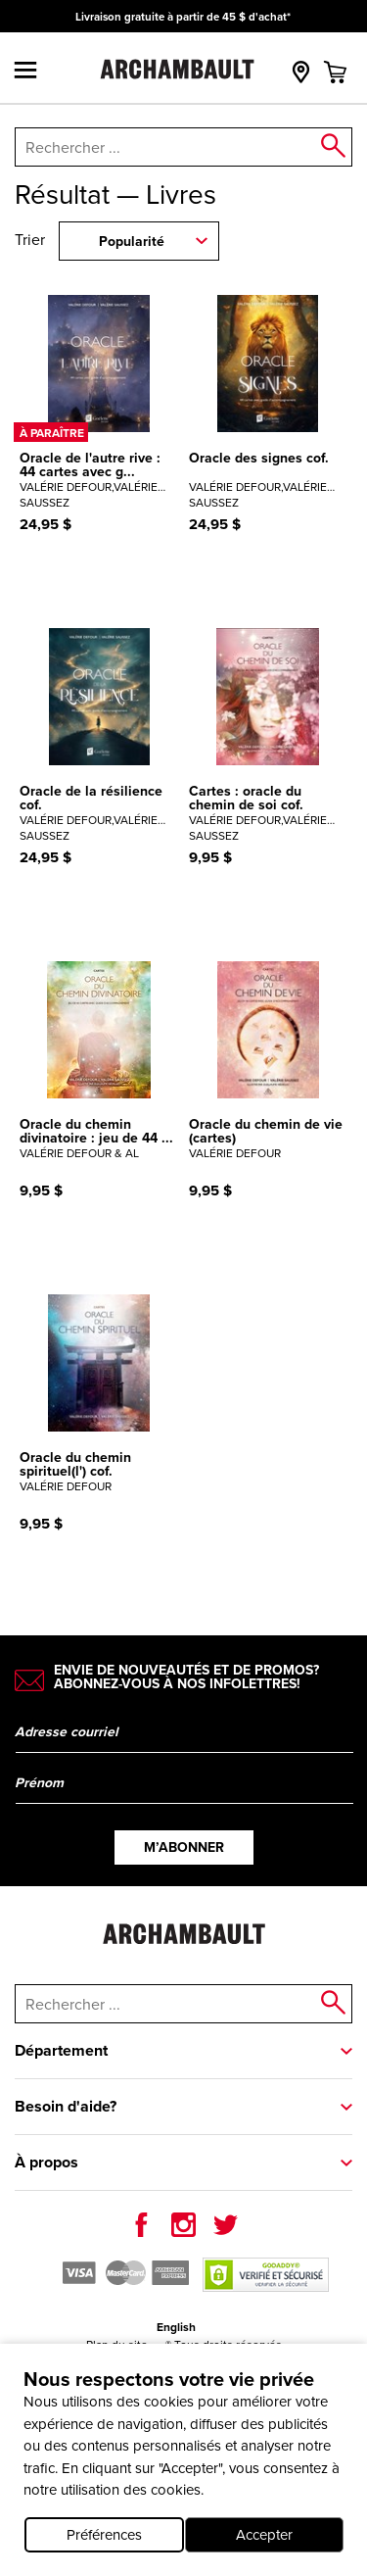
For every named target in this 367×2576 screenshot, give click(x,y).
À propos (46, 2162)
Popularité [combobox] (131, 241)
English (176, 2327)
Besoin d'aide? (65, 2106)
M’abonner (184, 1847)
